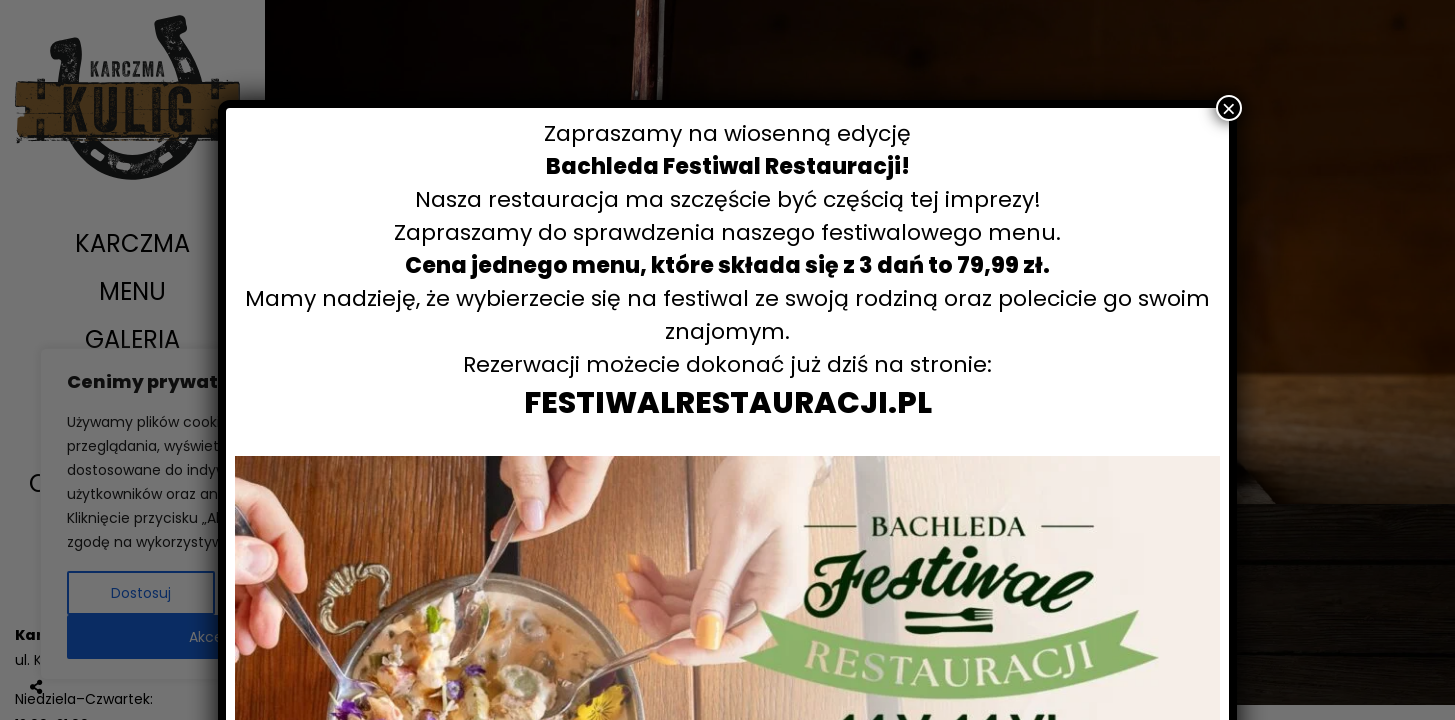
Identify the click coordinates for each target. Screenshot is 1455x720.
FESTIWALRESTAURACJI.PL (728, 403)
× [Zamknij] (1229, 108)
